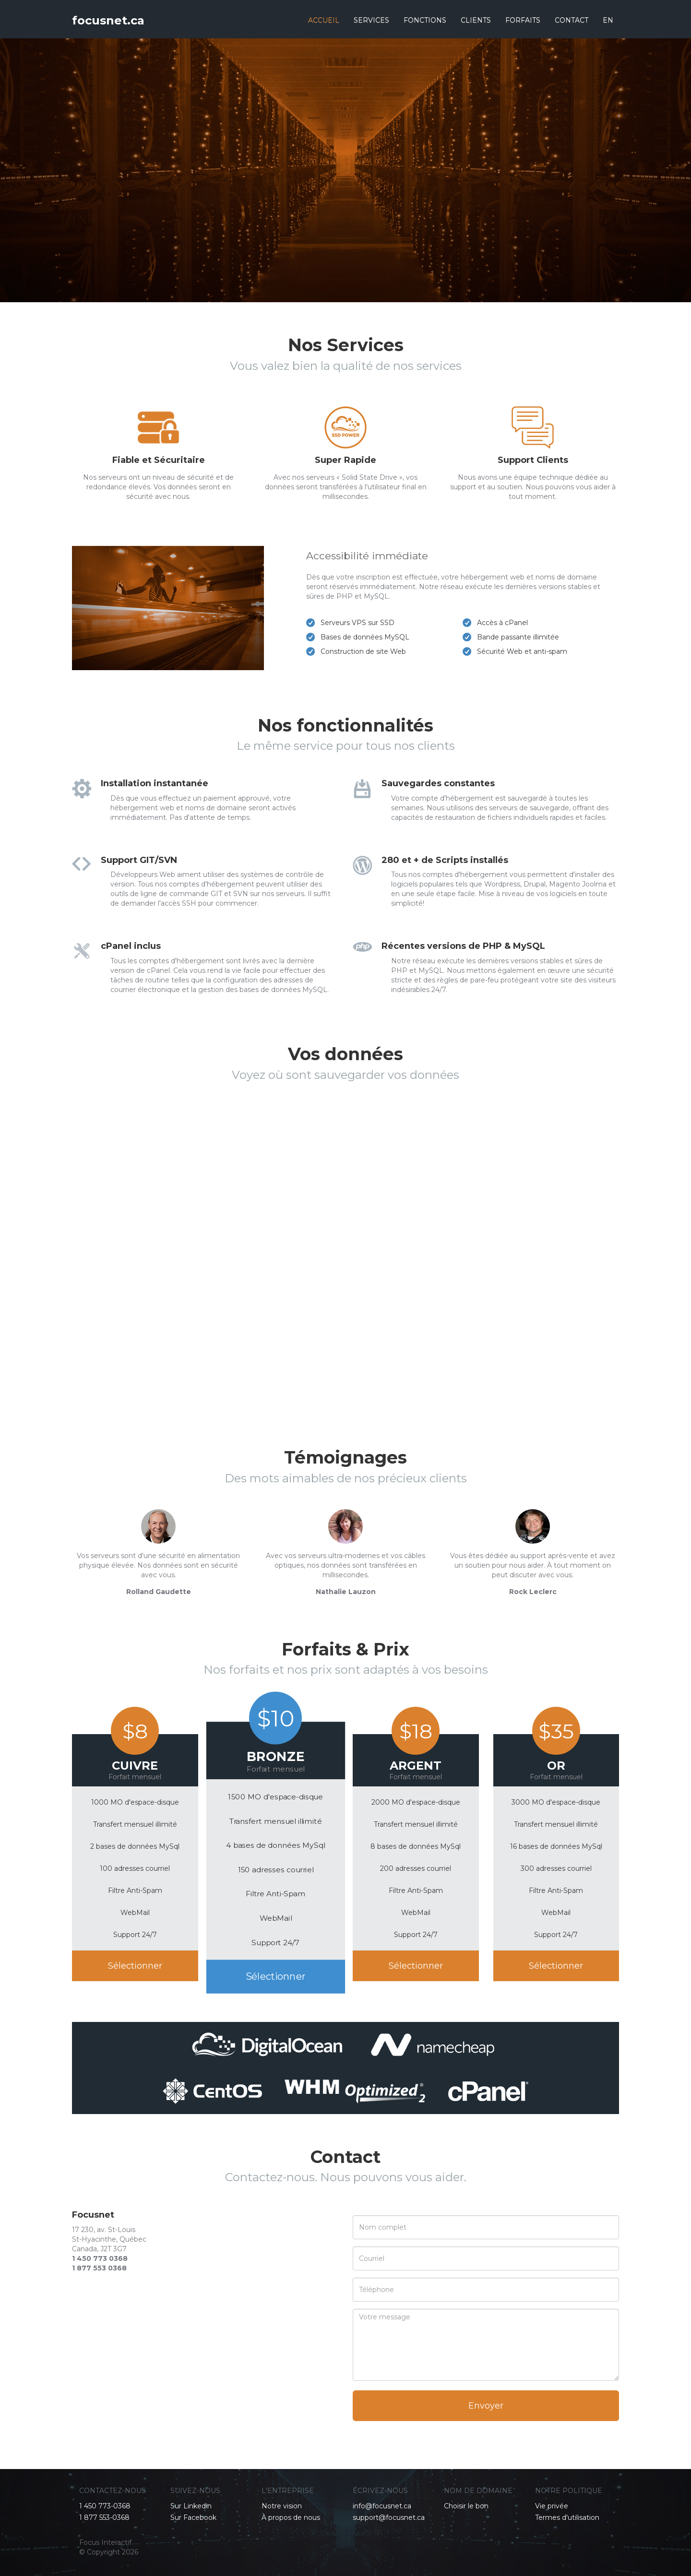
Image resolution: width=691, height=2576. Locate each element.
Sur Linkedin (191, 2506)
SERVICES (371, 20)
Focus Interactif (105, 2542)
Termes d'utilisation (567, 2517)
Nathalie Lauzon (346, 1591)
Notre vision (282, 2506)
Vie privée (551, 2506)
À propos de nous (291, 2517)
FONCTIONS (425, 20)
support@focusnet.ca (389, 2517)
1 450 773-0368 (105, 2506)
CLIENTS (476, 20)
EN (608, 20)
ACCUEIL (323, 20)
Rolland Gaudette (158, 1591)
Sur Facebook (193, 2517)
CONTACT (571, 20)
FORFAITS (522, 20)
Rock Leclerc (533, 1591)
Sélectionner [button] (135, 1966)
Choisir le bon (466, 2506)
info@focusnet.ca (382, 2506)
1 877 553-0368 (104, 2517)
